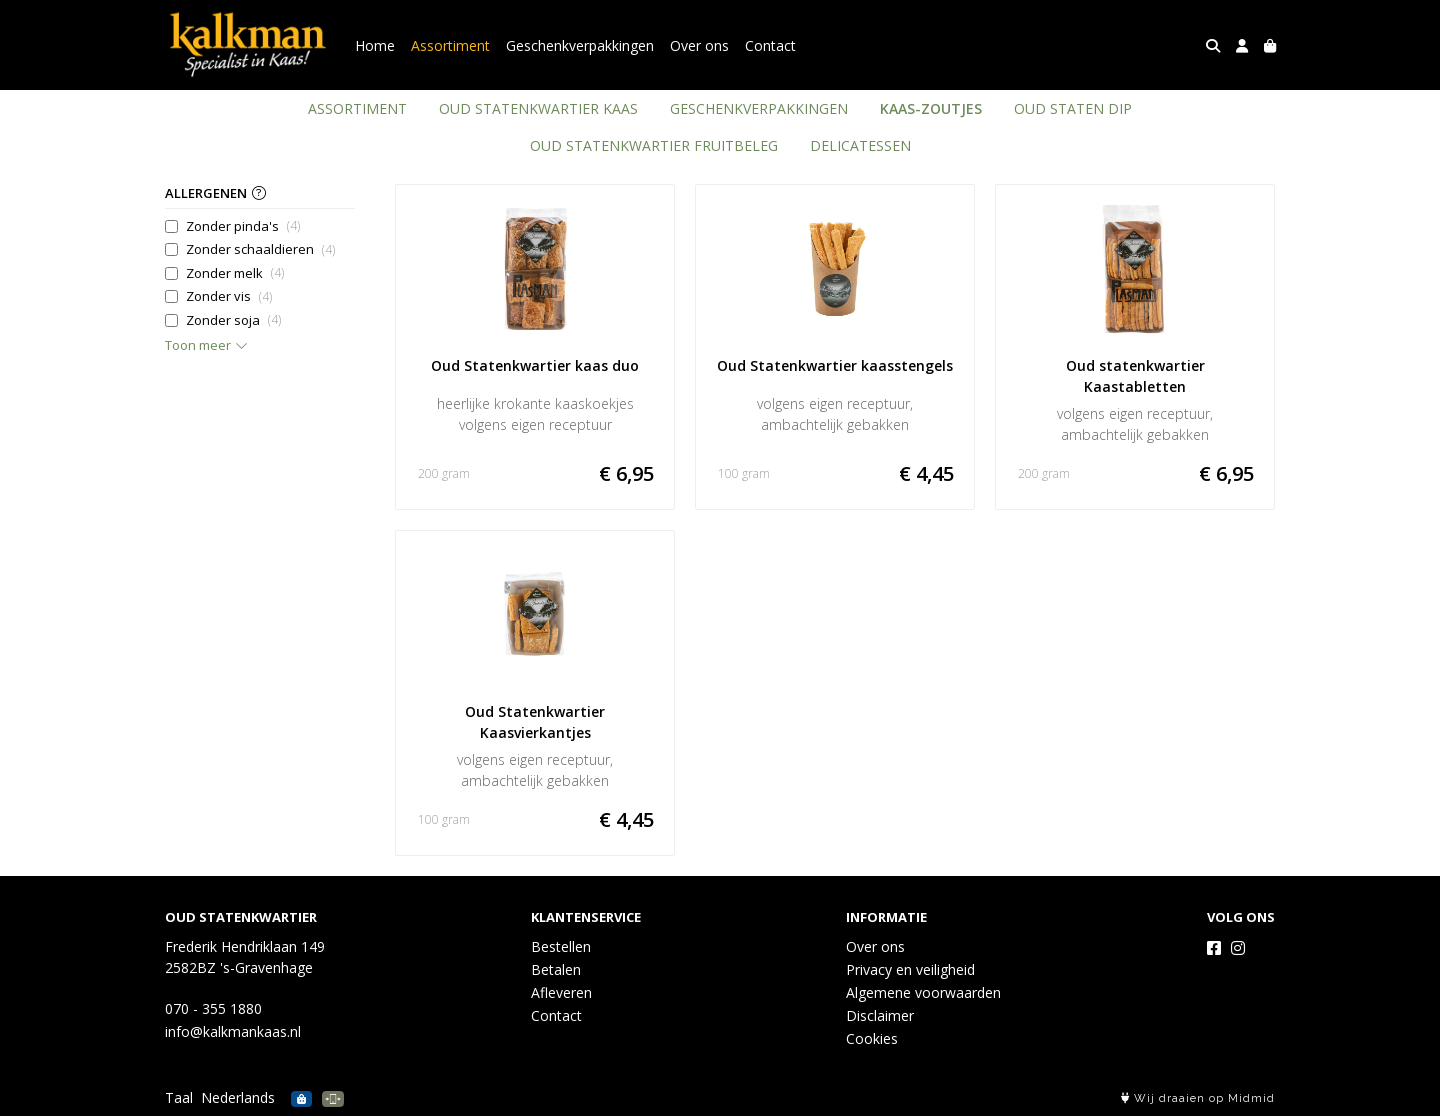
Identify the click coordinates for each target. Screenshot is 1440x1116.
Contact (770, 45)
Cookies (872, 1038)
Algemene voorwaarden (923, 992)
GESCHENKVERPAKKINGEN (759, 108)
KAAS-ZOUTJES (931, 108)
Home (375, 45)
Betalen (556, 969)
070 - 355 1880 (213, 1008)
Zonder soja (233, 320)
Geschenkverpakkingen (580, 45)
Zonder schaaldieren (260, 249)
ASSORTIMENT (357, 108)
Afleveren (561, 992)
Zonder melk (235, 273)
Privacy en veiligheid (910, 969)
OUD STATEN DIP (1073, 108)
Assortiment (450, 45)
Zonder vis (229, 296)
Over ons (699, 45)
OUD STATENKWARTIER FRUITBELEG (654, 145)
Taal (179, 1097)
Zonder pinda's (243, 226)
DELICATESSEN (860, 145)
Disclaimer (880, 1015)
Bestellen (561, 946)
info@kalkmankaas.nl (233, 1031)
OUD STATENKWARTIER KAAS (538, 108)
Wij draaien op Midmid (1198, 1098)
